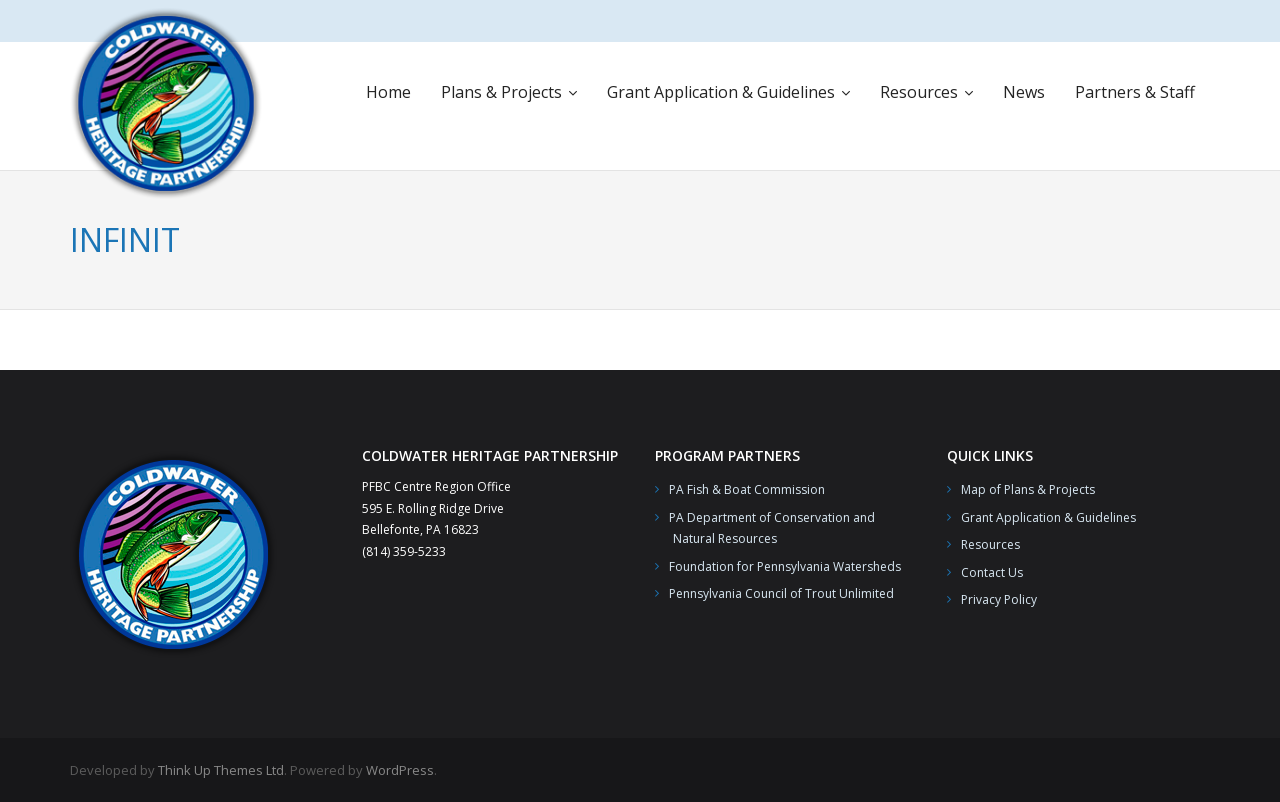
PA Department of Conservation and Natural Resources (765, 528)
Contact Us (992, 572)
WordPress (400, 770)
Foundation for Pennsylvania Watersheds (785, 566)
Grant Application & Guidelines (1048, 517)
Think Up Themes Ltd (221, 770)
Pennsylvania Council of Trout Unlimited (781, 593)
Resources (990, 544)
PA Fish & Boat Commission (747, 489)
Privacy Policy (999, 599)
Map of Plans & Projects (1028, 489)
